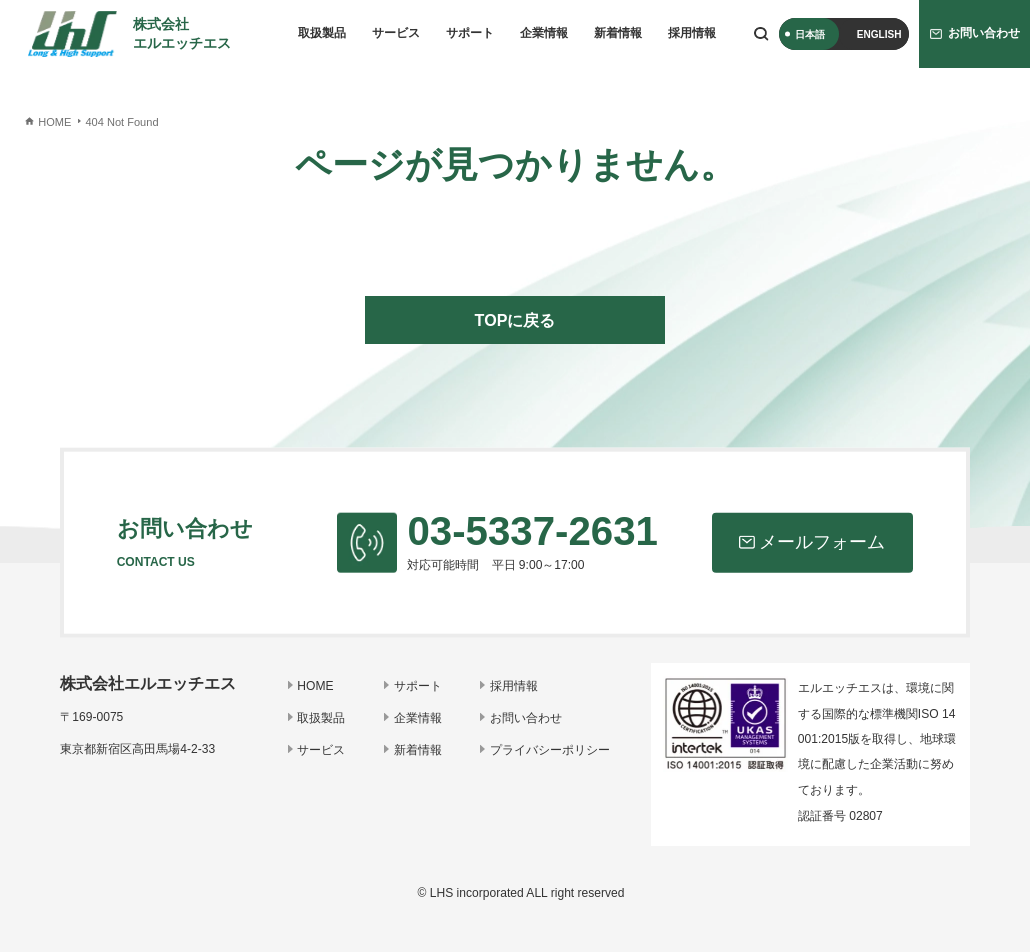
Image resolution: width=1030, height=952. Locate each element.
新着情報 (618, 33)
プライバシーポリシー (550, 750)
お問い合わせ (526, 718)
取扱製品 (322, 33)
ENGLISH (879, 34)
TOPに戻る (515, 320)
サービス (396, 33)
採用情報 (692, 33)
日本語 (810, 34)
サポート (470, 33)
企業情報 (544, 33)
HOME (315, 686)
